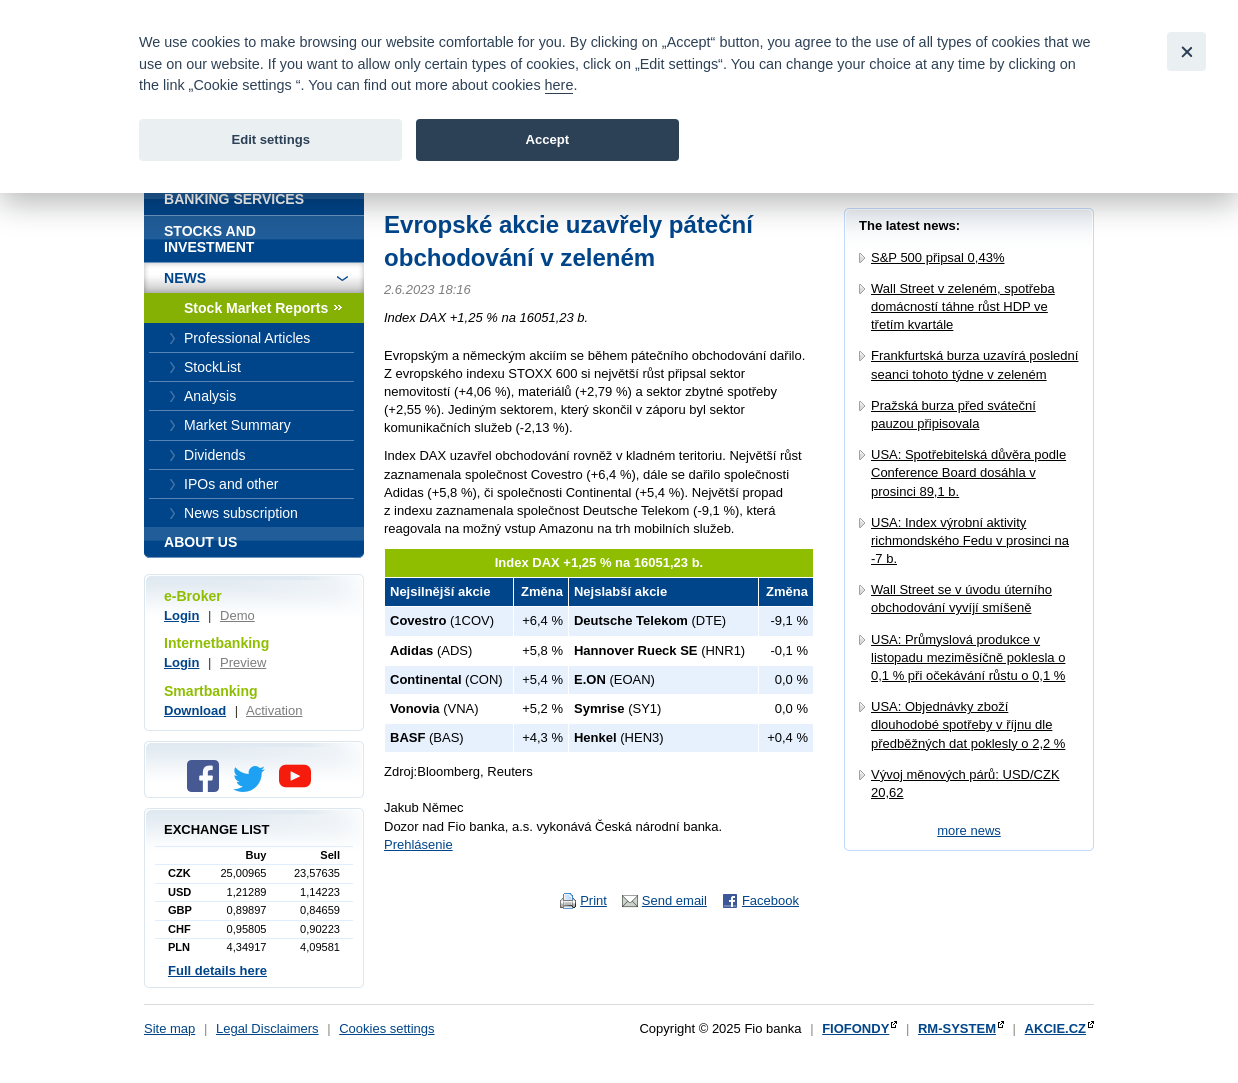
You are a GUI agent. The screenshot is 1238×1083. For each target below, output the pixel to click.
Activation (274, 710)
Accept (547, 139)
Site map (169, 1028)
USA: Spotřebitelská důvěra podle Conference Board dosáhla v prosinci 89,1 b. (968, 472)
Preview (243, 662)
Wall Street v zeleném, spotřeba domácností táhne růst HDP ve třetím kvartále (963, 306)
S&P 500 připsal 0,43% (937, 257)
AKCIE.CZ (1055, 1028)
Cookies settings (386, 1028)
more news (969, 830)
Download (195, 710)
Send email (674, 900)
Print (593, 900)
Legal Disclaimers (267, 1028)
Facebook (770, 900)
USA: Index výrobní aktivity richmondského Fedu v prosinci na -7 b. (970, 540)
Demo (237, 615)
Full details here (217, 970)
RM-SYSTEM (957, 1028)
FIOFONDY (855, 1028)
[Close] (1186, 51)
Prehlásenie (418, 844)
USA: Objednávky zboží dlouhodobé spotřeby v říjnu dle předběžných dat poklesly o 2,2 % (968, 724)
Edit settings (270, 139)
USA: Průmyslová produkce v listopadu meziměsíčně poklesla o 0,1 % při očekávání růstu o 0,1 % (968, 657)
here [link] (559, 85)
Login (181, 615)
